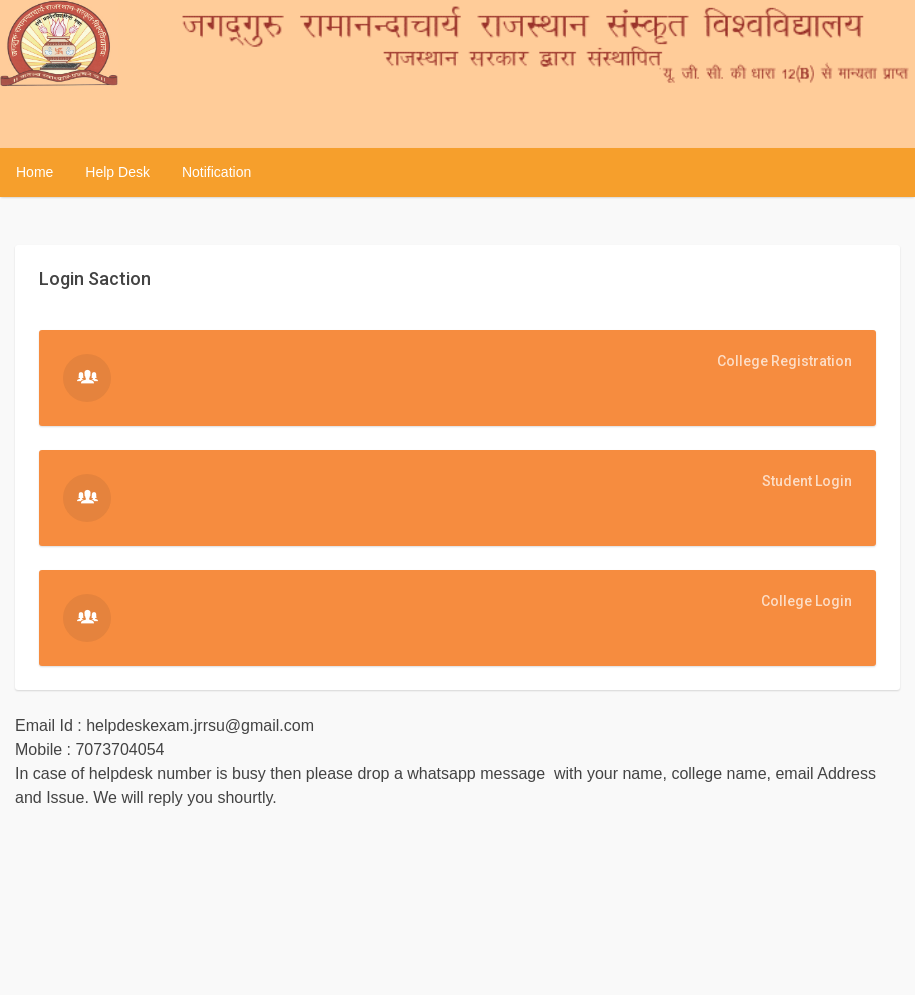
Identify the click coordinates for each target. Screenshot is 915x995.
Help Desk (117, 172)
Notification (216, 172)
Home (34, 172)
